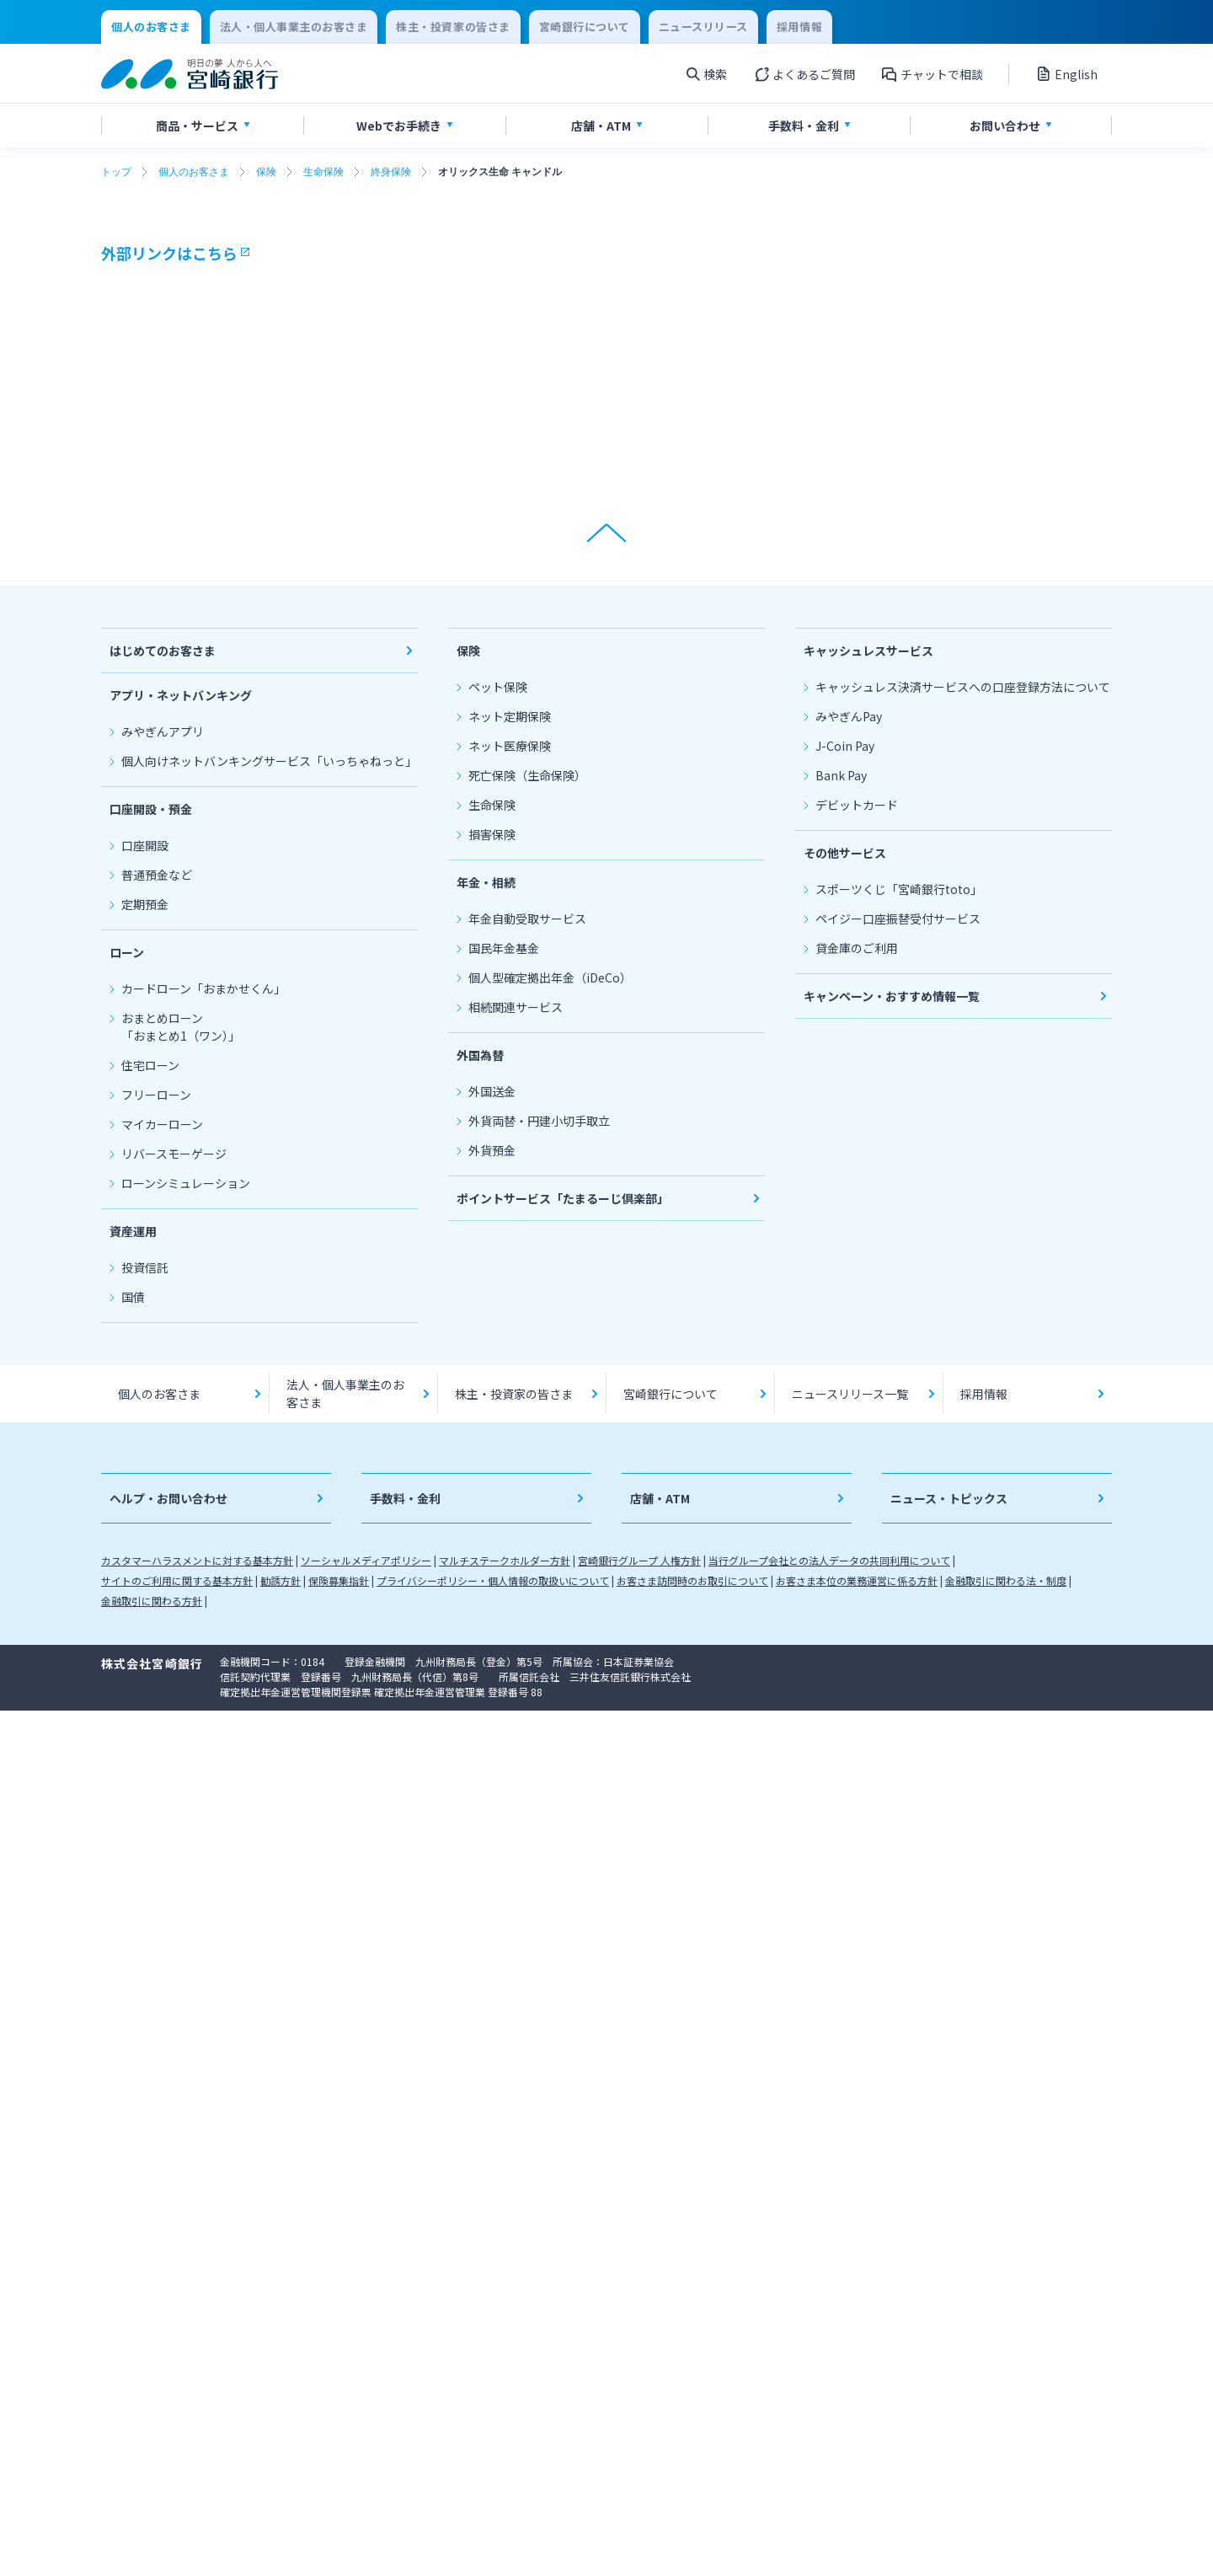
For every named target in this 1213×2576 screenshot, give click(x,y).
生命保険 (323, 172)
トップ (116, 172)
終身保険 (391, 172)
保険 (266, 172)
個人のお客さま (193, 172)
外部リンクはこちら (169, 253)
